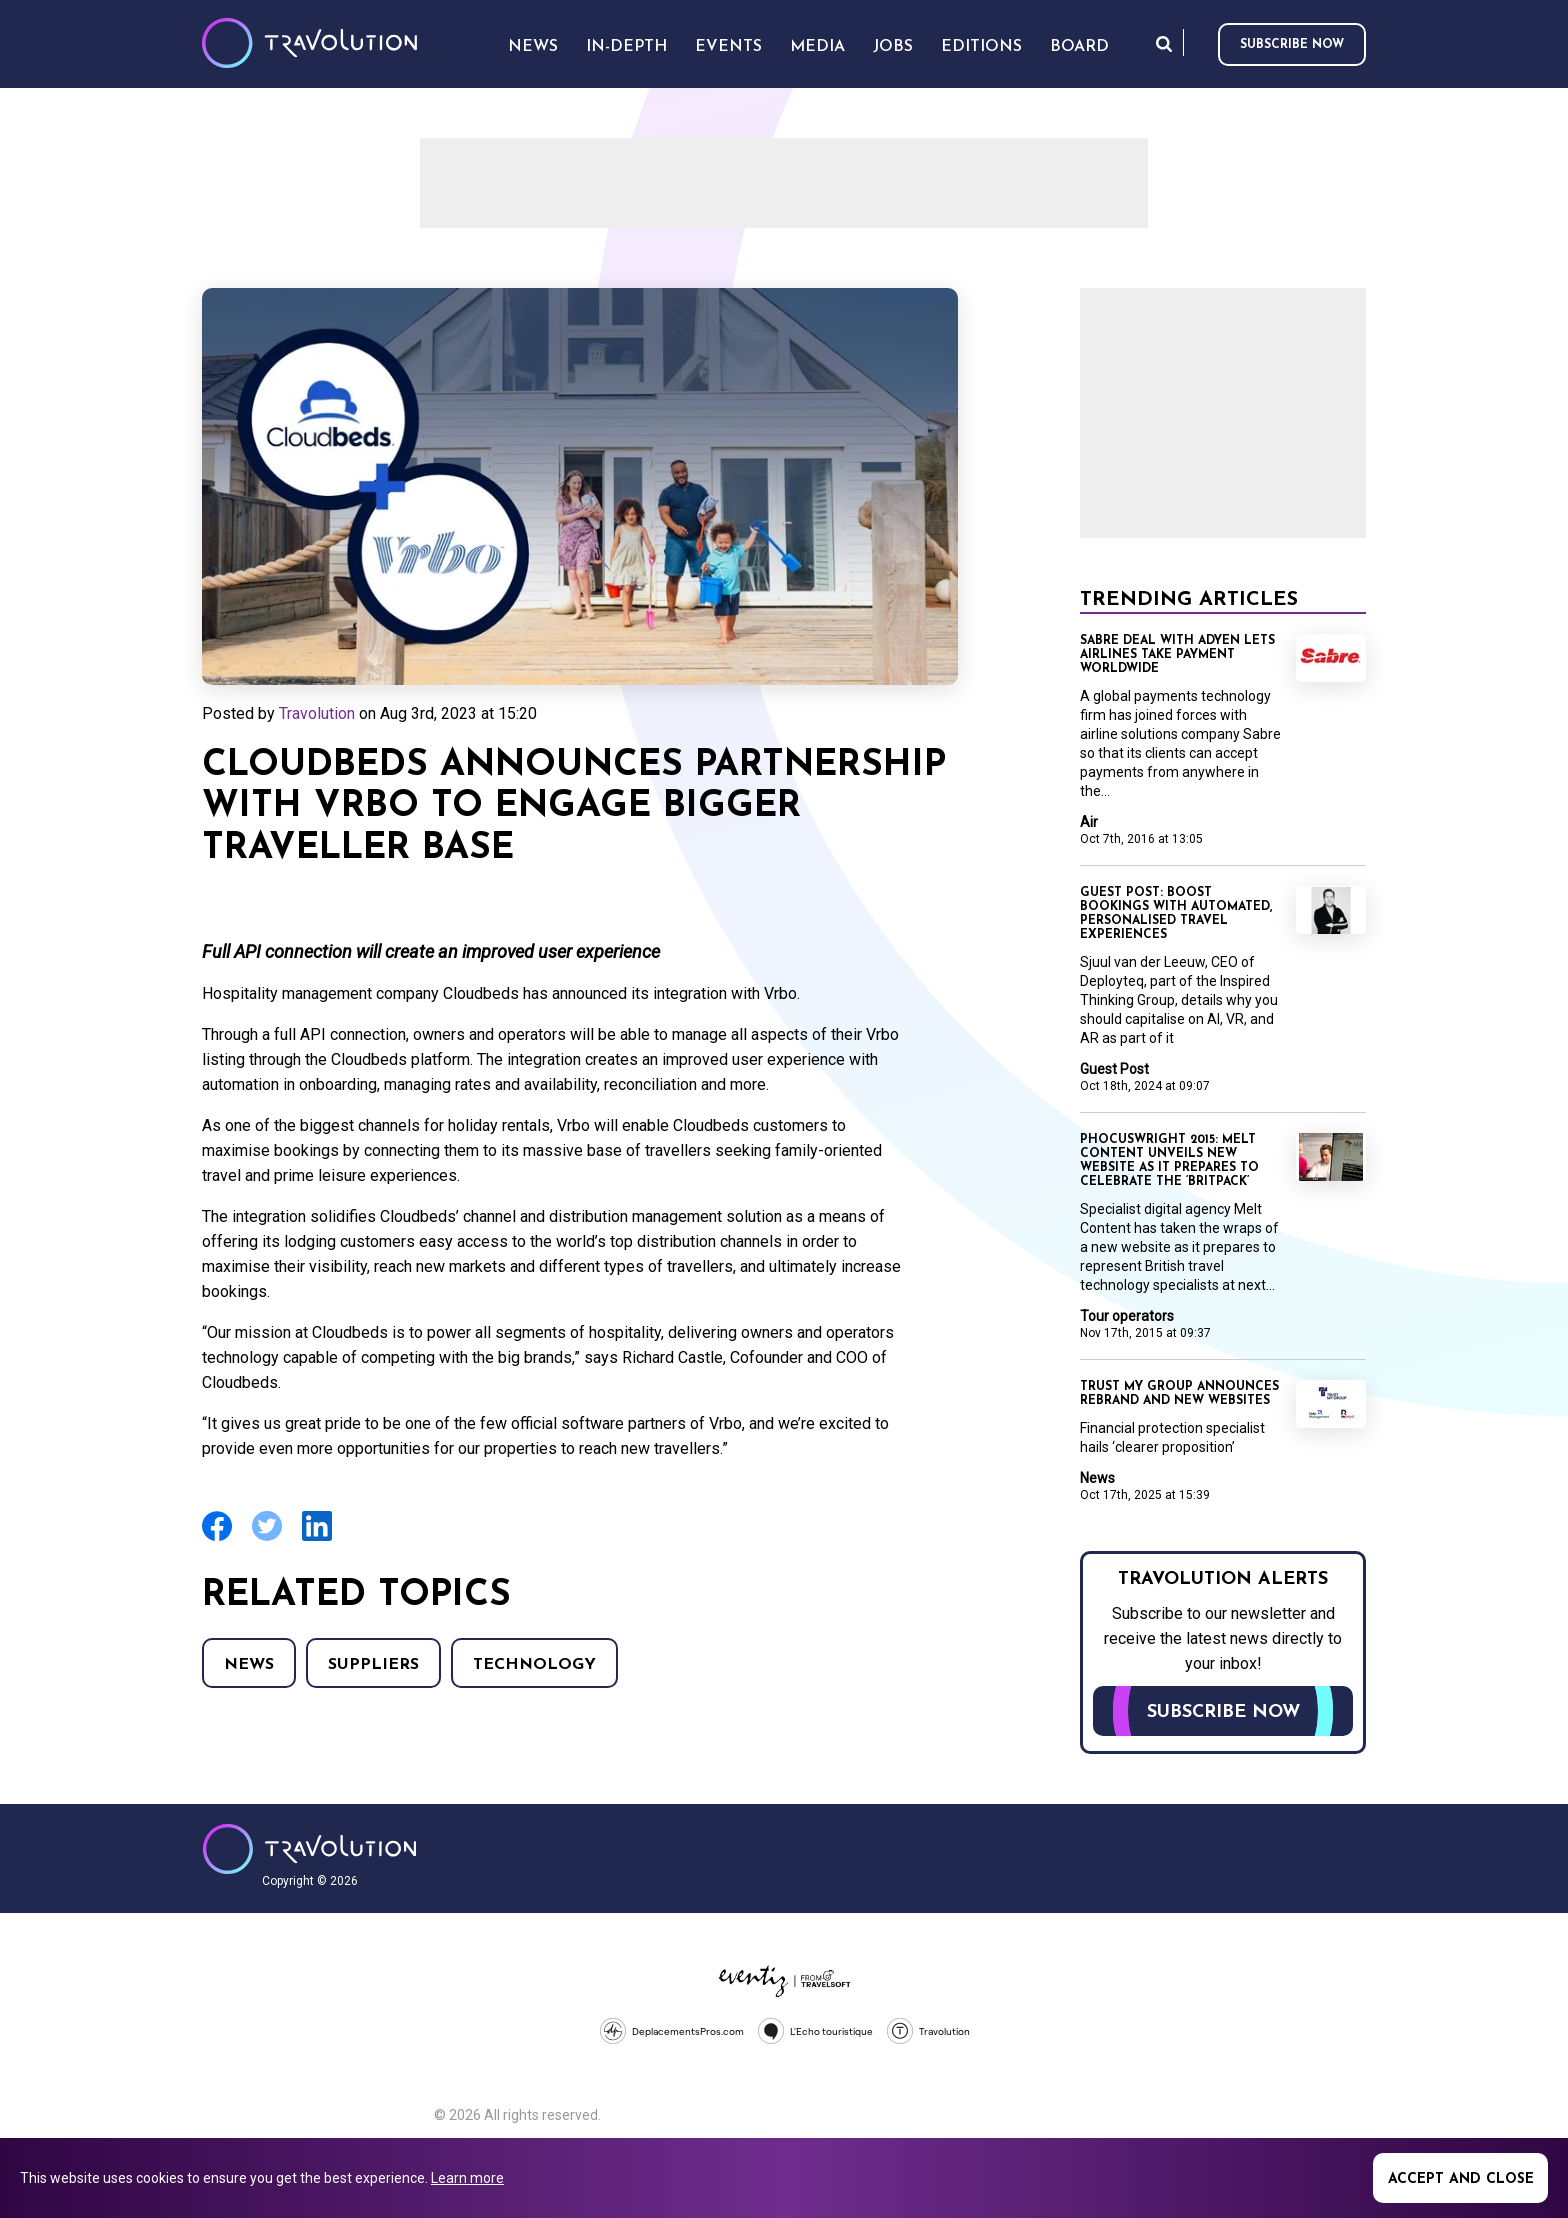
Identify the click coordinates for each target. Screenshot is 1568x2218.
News (249, 1665)
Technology (534, 1665)
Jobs (893, 47)
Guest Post (1114, 1069)
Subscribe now (1292, 45)
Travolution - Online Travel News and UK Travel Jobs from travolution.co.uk (309, 1849)
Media (817, 47)
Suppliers (373, 1665)
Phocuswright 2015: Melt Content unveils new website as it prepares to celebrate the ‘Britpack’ (1169, 1161)
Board (1079, 47)
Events (728, 47)
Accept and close (1461, 2179)
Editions (981, 47)
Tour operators (1127, 1316)
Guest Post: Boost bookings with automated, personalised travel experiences (1176, 914)
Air (1089, 822)
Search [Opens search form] (1164, 43)
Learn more (467, 2178)
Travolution (317, 713)
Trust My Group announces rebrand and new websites (1179, 1394)
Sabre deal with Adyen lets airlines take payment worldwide (1177, 655)
